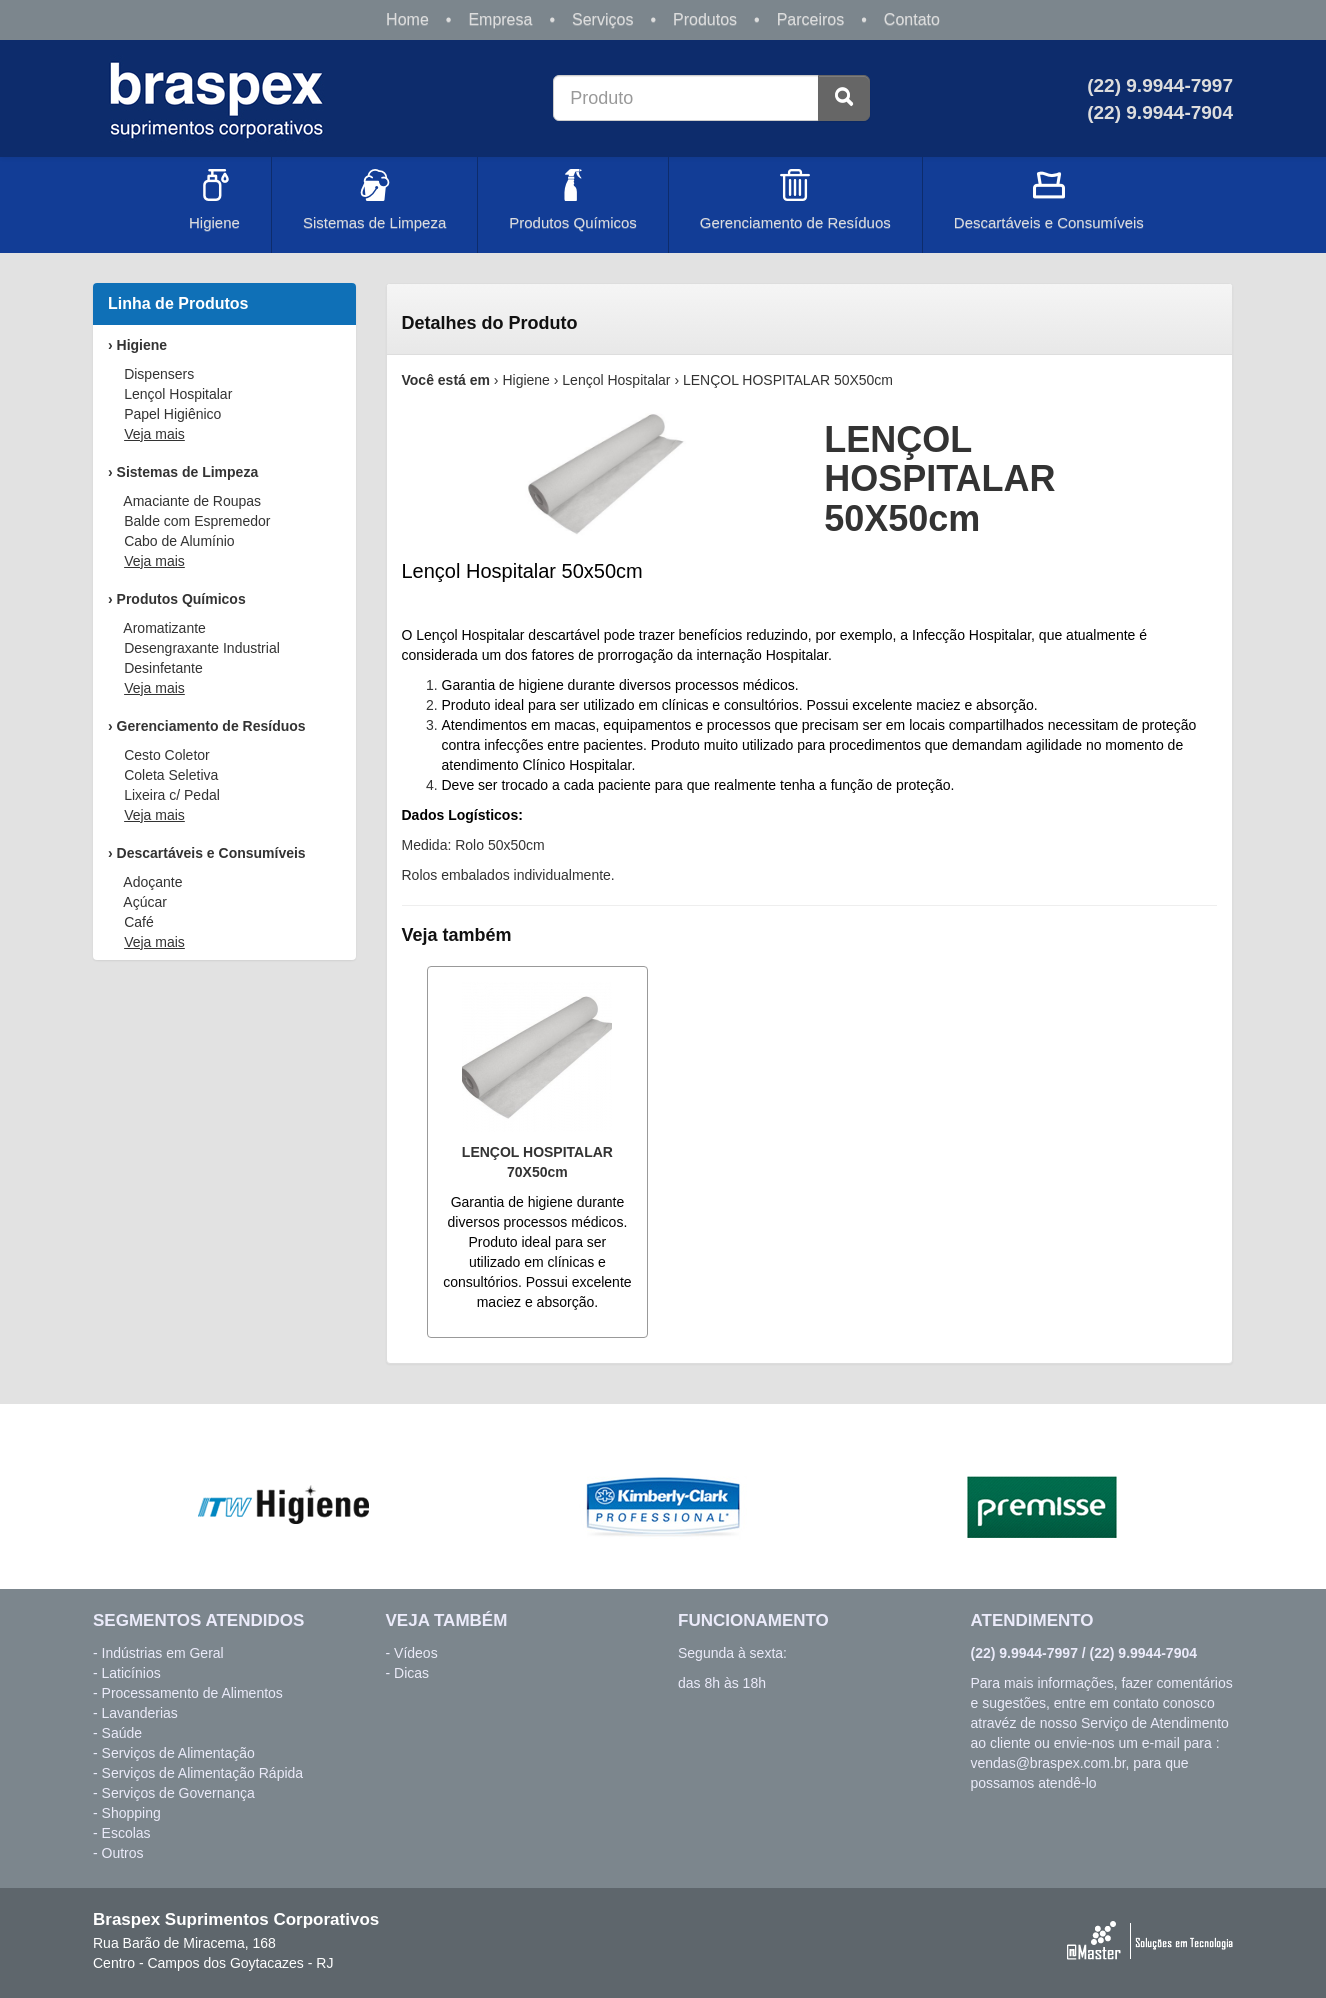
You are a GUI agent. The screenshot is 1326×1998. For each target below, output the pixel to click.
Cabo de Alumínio (179, 541)
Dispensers (159, 374)
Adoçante (152, 882)
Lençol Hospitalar (178, 394)
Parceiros (811, 19)
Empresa (500, 19)
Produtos (705, 19)
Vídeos (416, 1653)
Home (407, 19)
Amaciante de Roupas (192, 501)
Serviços (602, 19)
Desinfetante (163, 668)
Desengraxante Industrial (202, 648)
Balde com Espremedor (197, 521)
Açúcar (145, 902)
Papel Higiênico (172, 414)
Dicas (411, 1673)
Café (139, 922)
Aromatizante (164, 628)
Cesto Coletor (167, 755)
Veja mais (154, 434)
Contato (912, 19)
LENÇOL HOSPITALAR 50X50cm (788, 380)
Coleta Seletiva (171, 775)
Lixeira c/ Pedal (172, 795)
